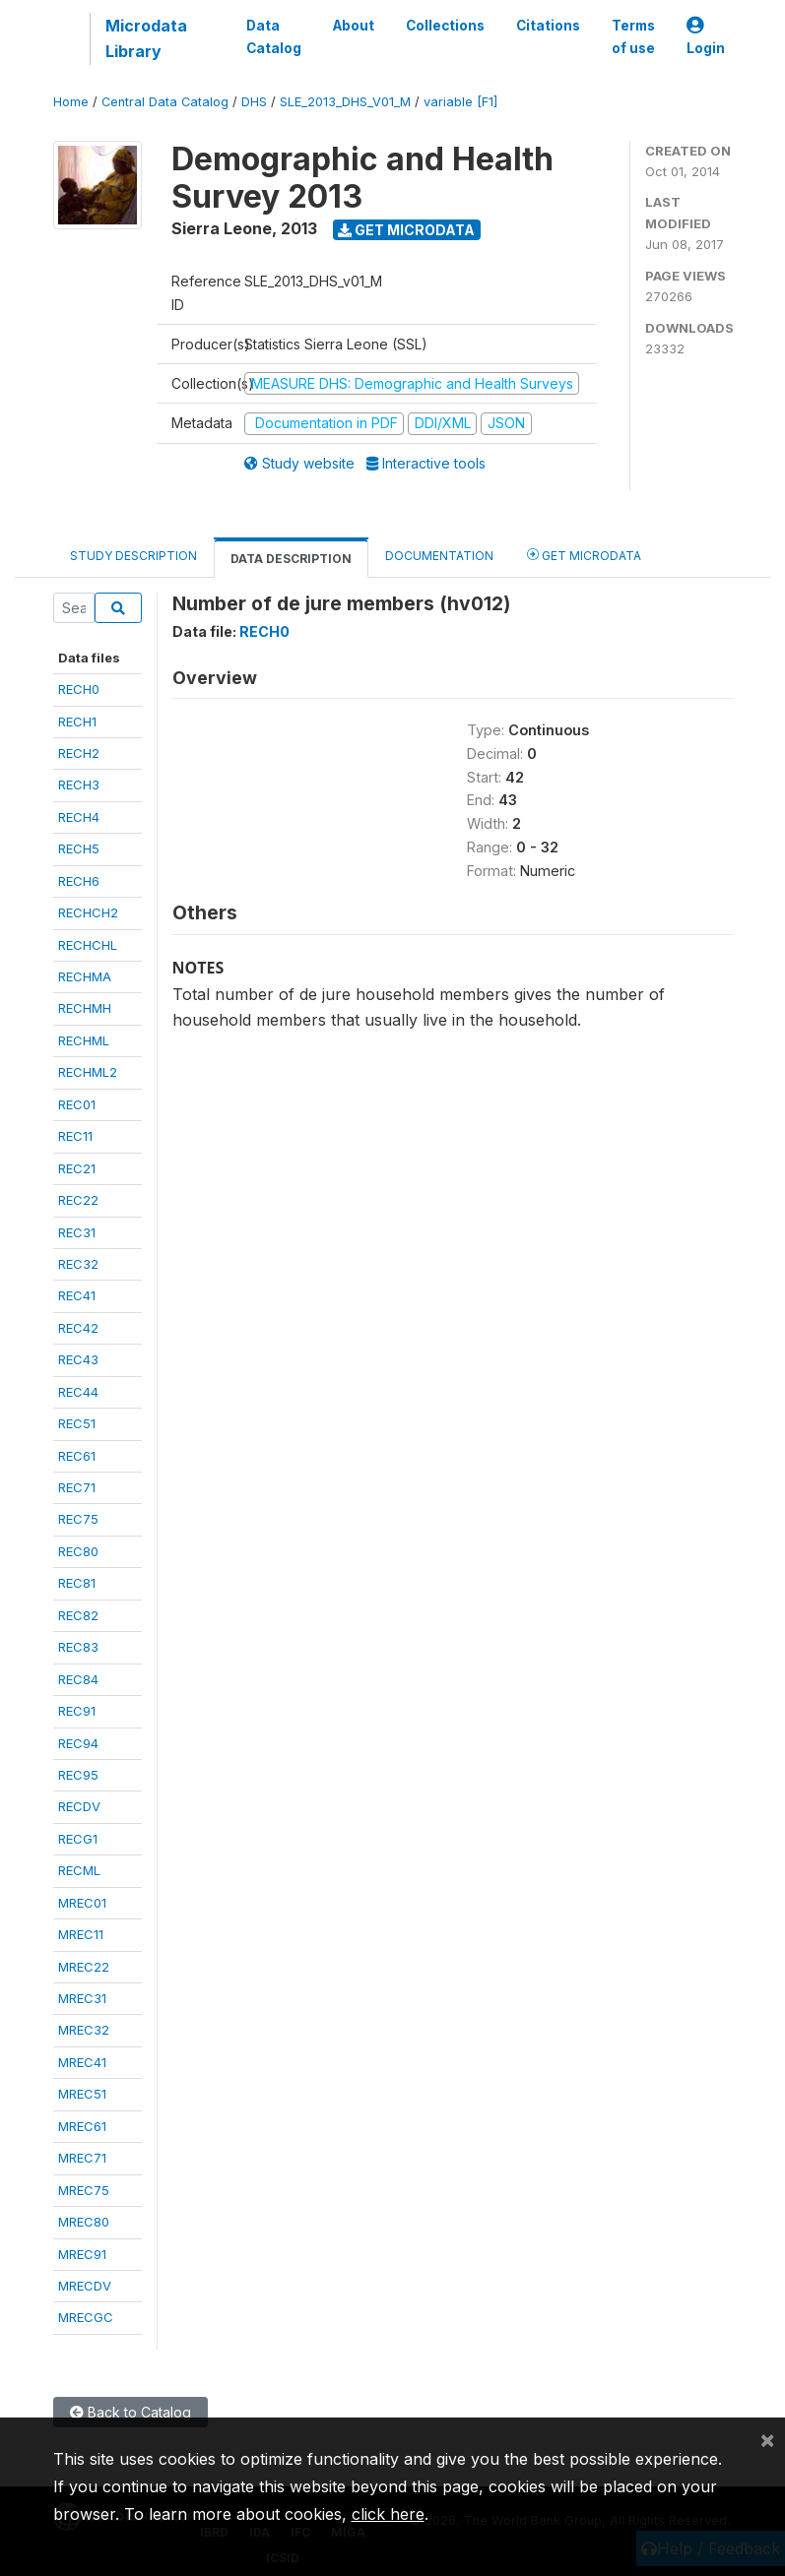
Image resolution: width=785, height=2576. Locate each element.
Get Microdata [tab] (584, 554)
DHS (254, 101)
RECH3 (78, 784)
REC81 (77, 1583)
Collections (445, 25)
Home (71, 101)
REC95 (78, 1775)
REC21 (77, 1168)
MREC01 (82, 1903)
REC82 (78, 1615)
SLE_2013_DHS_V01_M (345, 101)
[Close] (767, 2439)
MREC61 (82, 2126)
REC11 (75, 1136)
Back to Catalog (130, 2412)
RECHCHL (87, 945)
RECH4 (78, 817)
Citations (548, 25)
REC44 (78, 1392)
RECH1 (77, 721)
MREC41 (82, 2062)
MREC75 (83, 2190)
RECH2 (78, 753)
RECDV (79, 1806)
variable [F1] (460, 101)
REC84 (78, 1679)
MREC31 (82, 1998)
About (353, 25)
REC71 (77, 1487)
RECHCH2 (88, 912)
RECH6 (78, 881)
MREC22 (83, 1967)
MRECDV (84, 2285)
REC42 (78, 1328)
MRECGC (85, 2317)
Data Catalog (273, 36)
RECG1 (78, 1839)
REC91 (77, 1711)
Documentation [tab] (439, 555)
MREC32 (83, 2030)
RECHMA (84, 976)
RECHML (83, 1040)
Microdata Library (146, 38)
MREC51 (82, 2094)
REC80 (78, 1551)
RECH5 (78, 848)
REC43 (78, 1359)
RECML (79, 1870)
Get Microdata (406, 229)
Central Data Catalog (165, 101)
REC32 (78, 1264)
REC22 (78, 1200)
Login (706, 37)
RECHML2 (87, 1072)
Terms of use (633, 36)
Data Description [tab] (291, 558)
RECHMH (84, 1008)
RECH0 (78, 689)
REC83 (78, 1647)
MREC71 (82, 2158)
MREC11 (80, 1934)
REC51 (77, 1423)
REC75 (78, 1519)
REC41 (77, 1295)
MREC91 (82, 2254)
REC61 (77, 1456)
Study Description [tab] (133, 555)
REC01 (77, 1104)
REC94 (78, 1743)
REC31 (77, 1232)
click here (388, 2514)
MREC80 (83, 2222)
